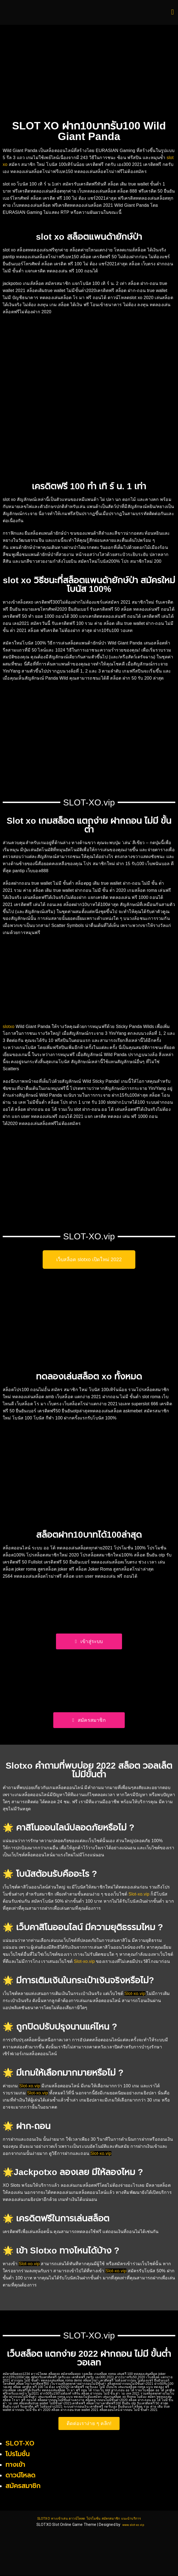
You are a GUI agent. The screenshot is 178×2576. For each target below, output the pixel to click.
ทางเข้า (15, 2465)
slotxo (8, 1026)
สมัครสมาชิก (117, 2518)
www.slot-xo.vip (133, 2525)
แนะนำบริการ (144, 2518)
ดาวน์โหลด (20, 2475)
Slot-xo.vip (139, 1894)
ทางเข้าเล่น (49, 2518)
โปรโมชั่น (17, 2454)
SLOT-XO (20, 2443)
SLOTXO (28, 2518)
